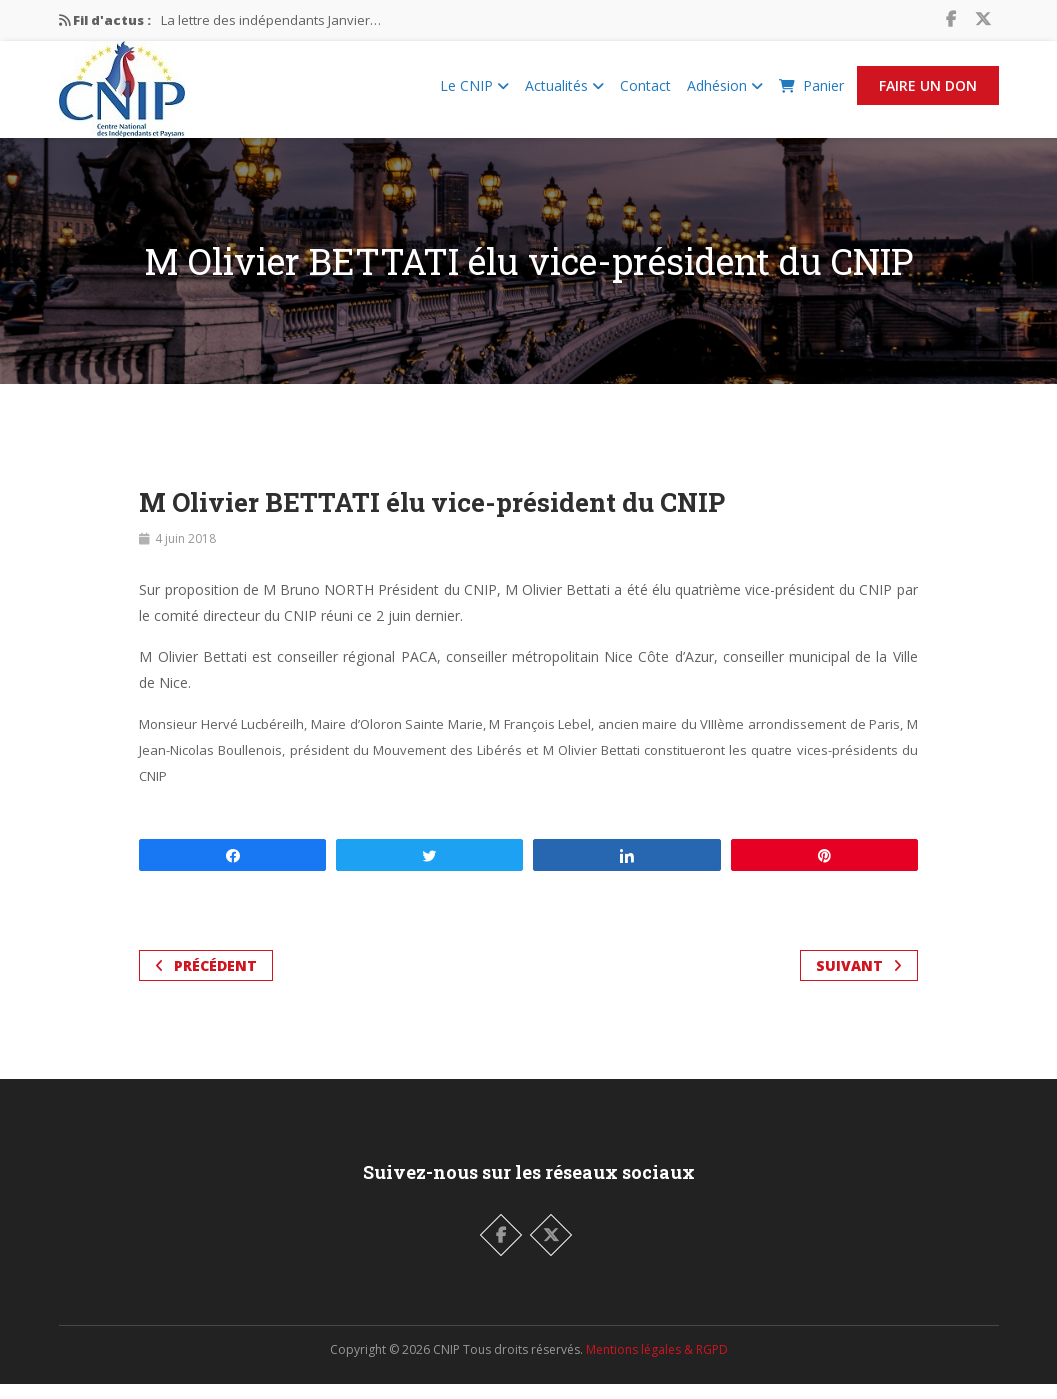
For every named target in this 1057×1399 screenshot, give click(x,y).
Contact (645, 93)
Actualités (564, 93)
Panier (811, 93)
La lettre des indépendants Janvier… (271, 20)
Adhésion (725, 93)
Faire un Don (928, 93)
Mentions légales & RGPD (657, 1364)
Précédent (206, 980)
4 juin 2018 (185, 553)
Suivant (859, 980)
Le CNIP (474, 93)
